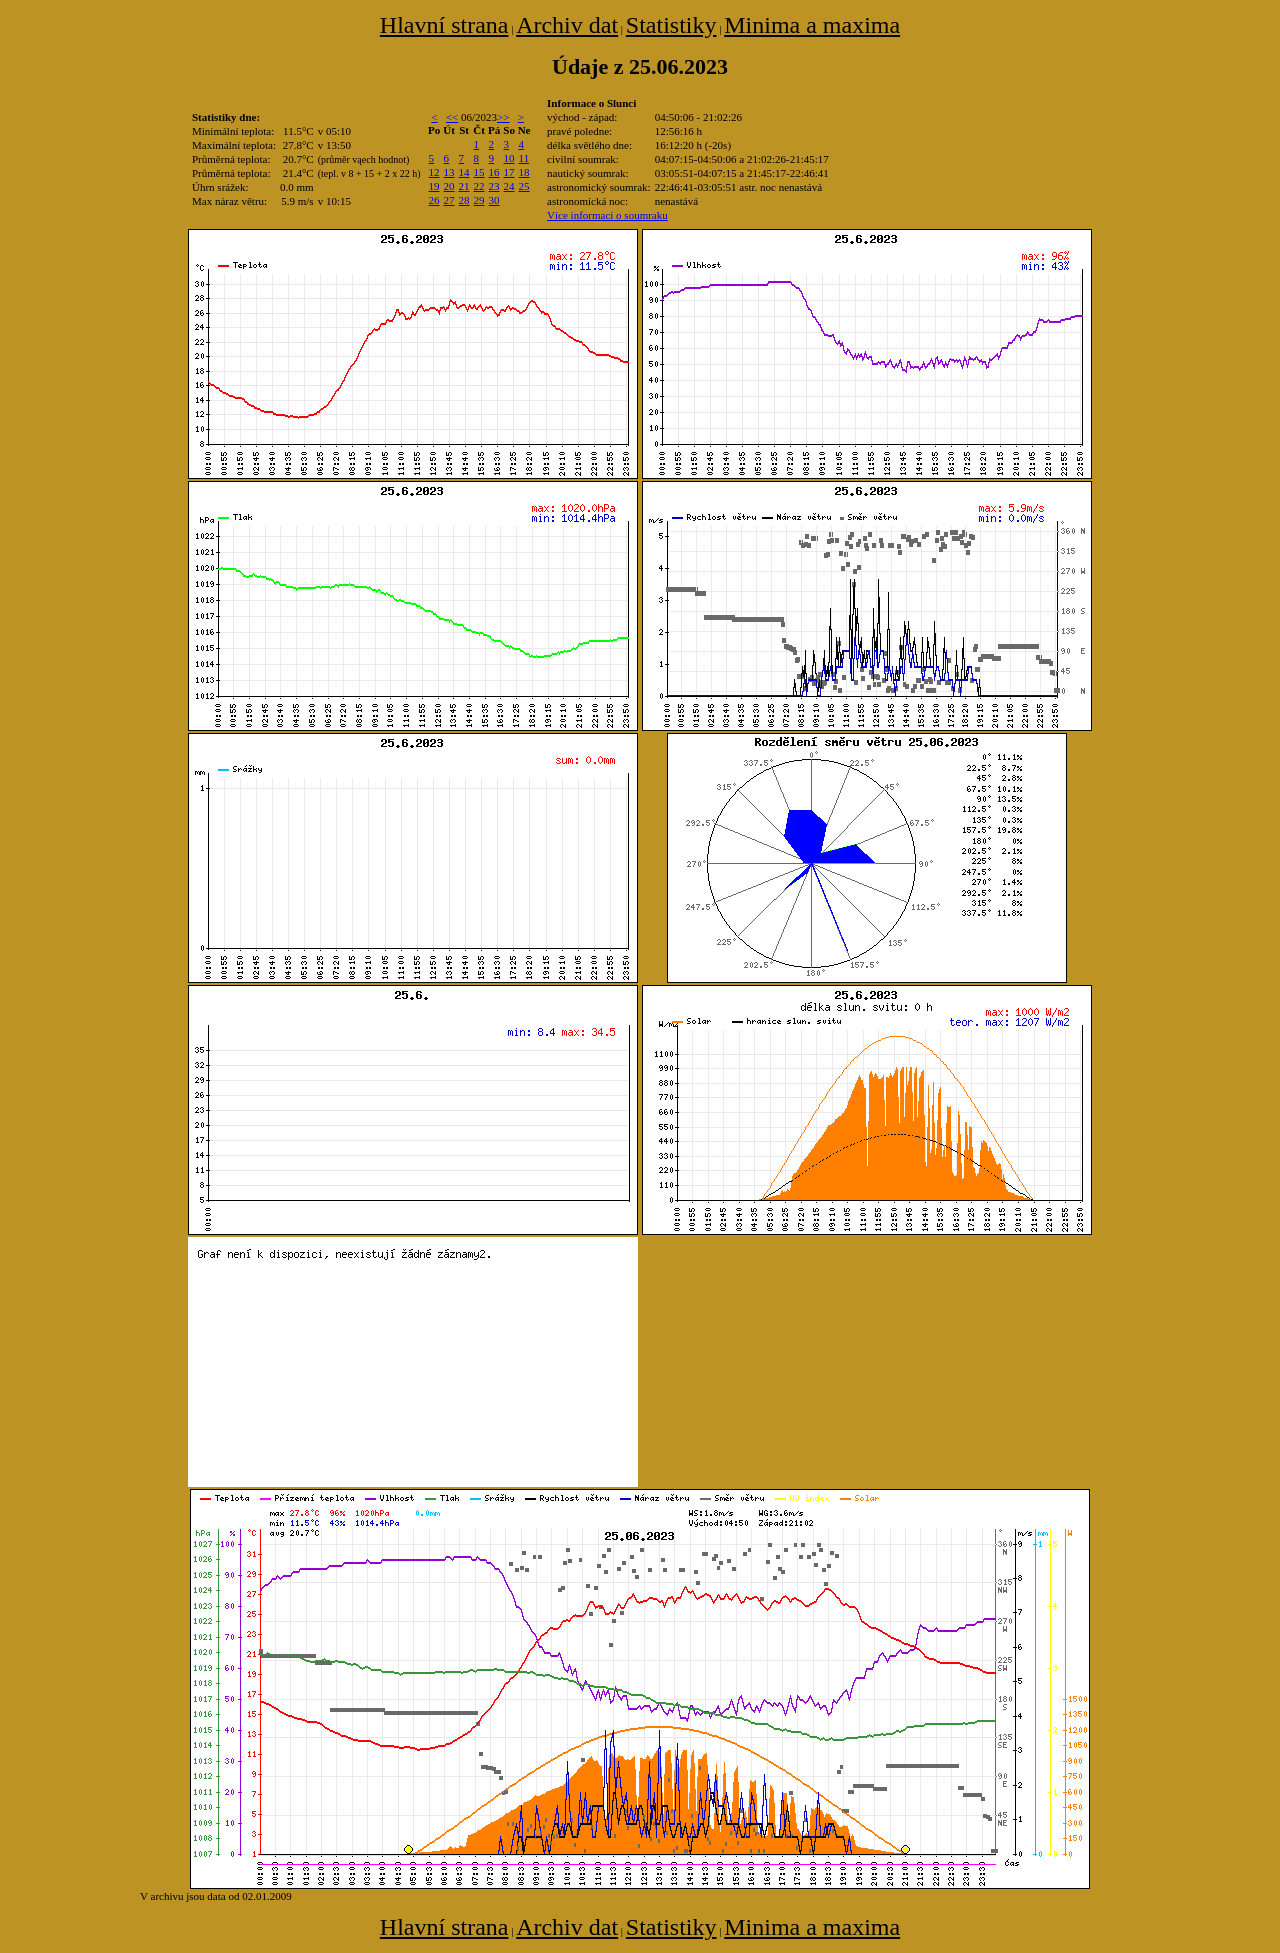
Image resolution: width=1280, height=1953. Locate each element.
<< (452, 117)
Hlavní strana (444, 25)
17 (509, 172)
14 (464, 172)
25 (524, 186)
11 (524, 158)
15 (479, 172)
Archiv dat (567, 25)
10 (509, 158)
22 (479, 186)
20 (449, 186)
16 (494, 172)
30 (494, 200)
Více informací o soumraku (607, 215)
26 (434, 200)
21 (464, 186)
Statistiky (671, 25)
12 (434, 172)
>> (503, 117)
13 (449, 172)
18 (524, 172)
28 (464, 200)
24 (509, 186)
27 (449, 200)
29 (479, 200)
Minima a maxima (812, 25)
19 (434, 186)
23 (494, 186)
